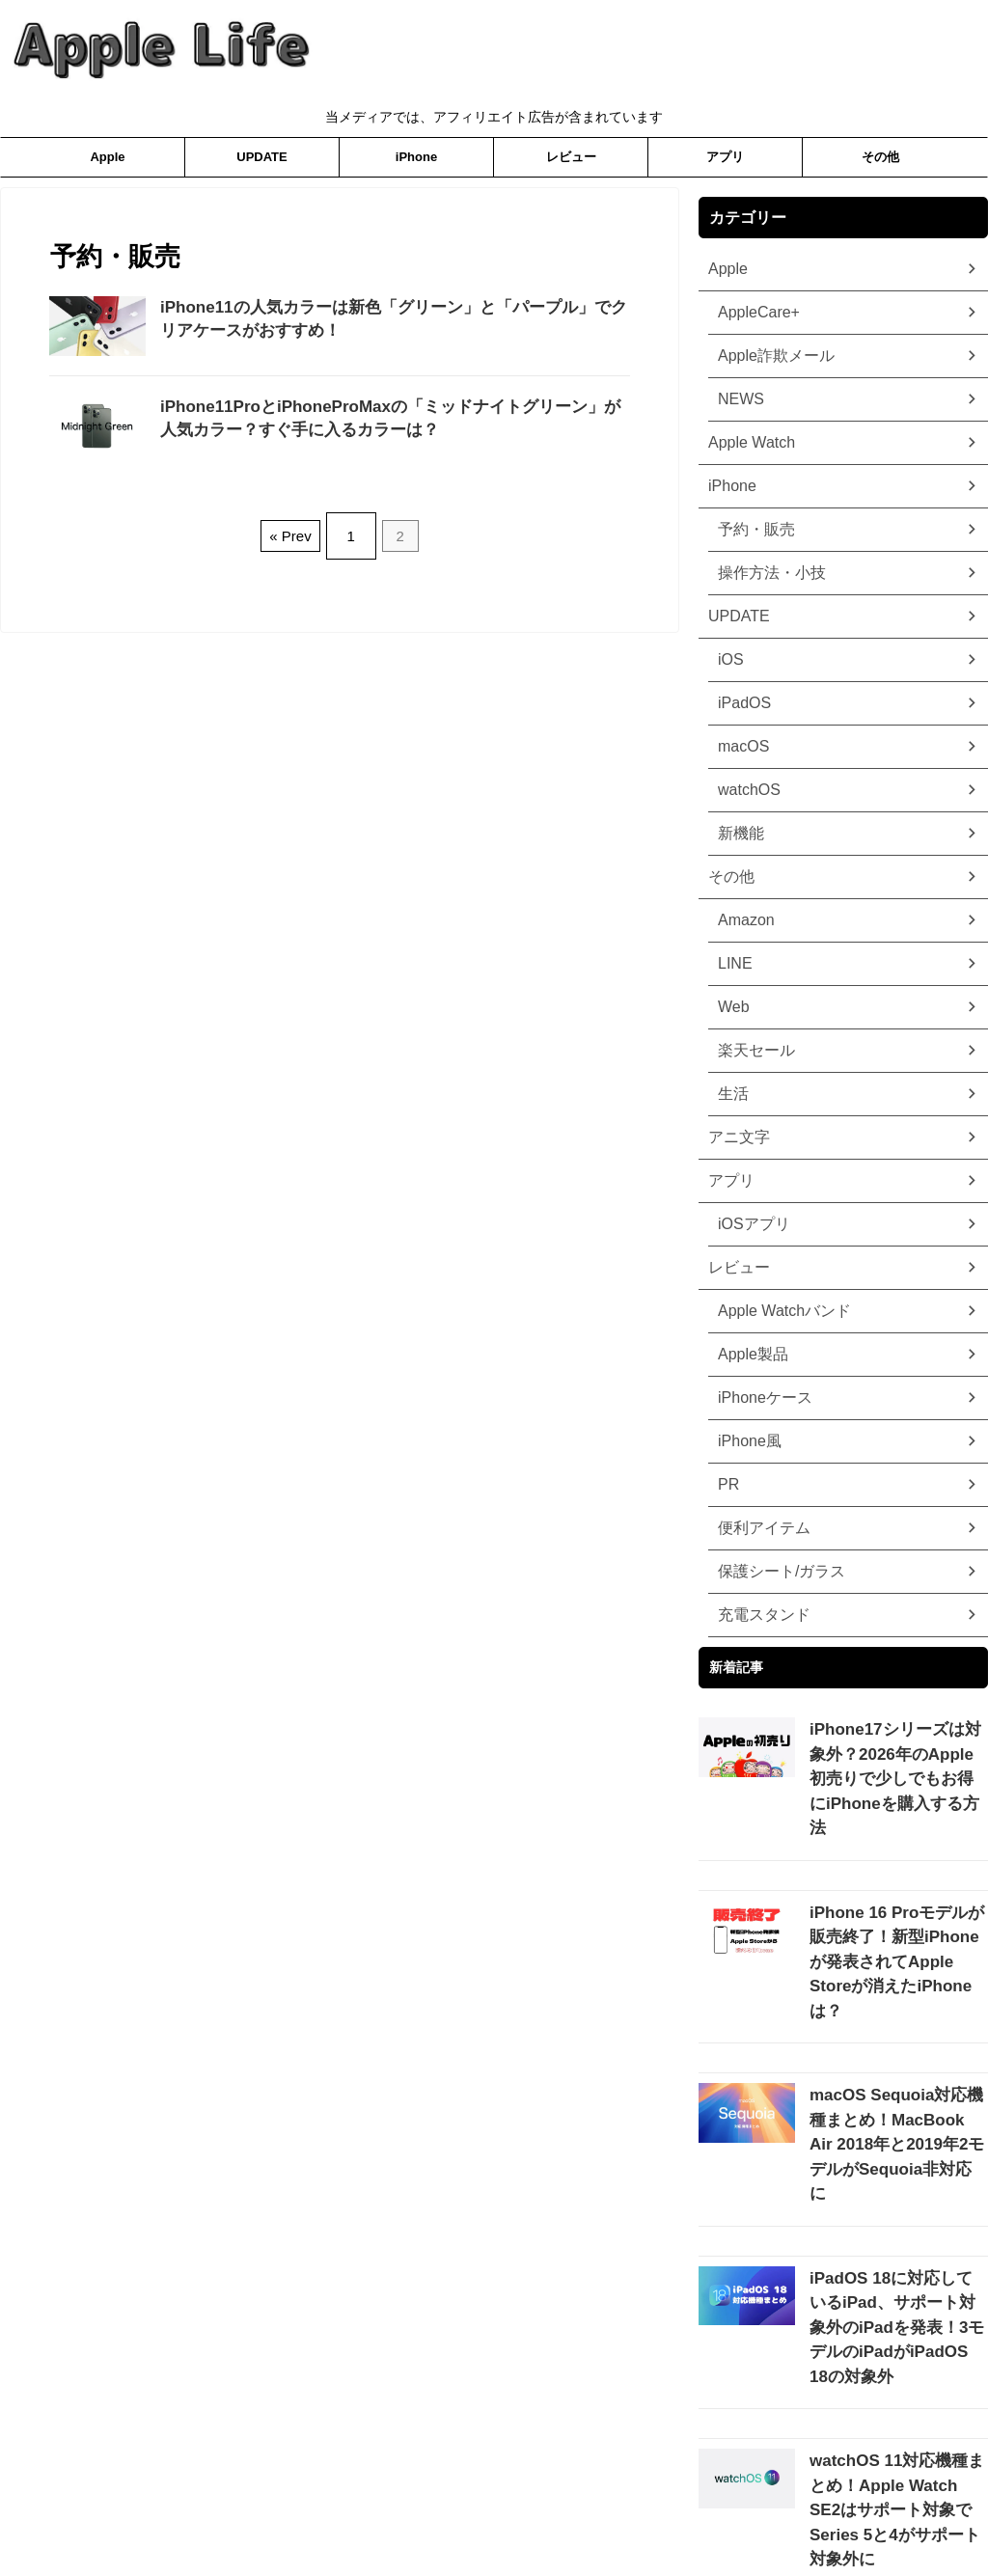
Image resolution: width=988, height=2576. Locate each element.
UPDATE (261, 157)
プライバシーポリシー (418, 2515)
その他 (880, 157)
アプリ (725, 157)
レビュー (571, 157)
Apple (107, 157)
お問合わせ (600, 2515)
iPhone (416, 157)
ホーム (523, 2515)
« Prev (295, 528)
